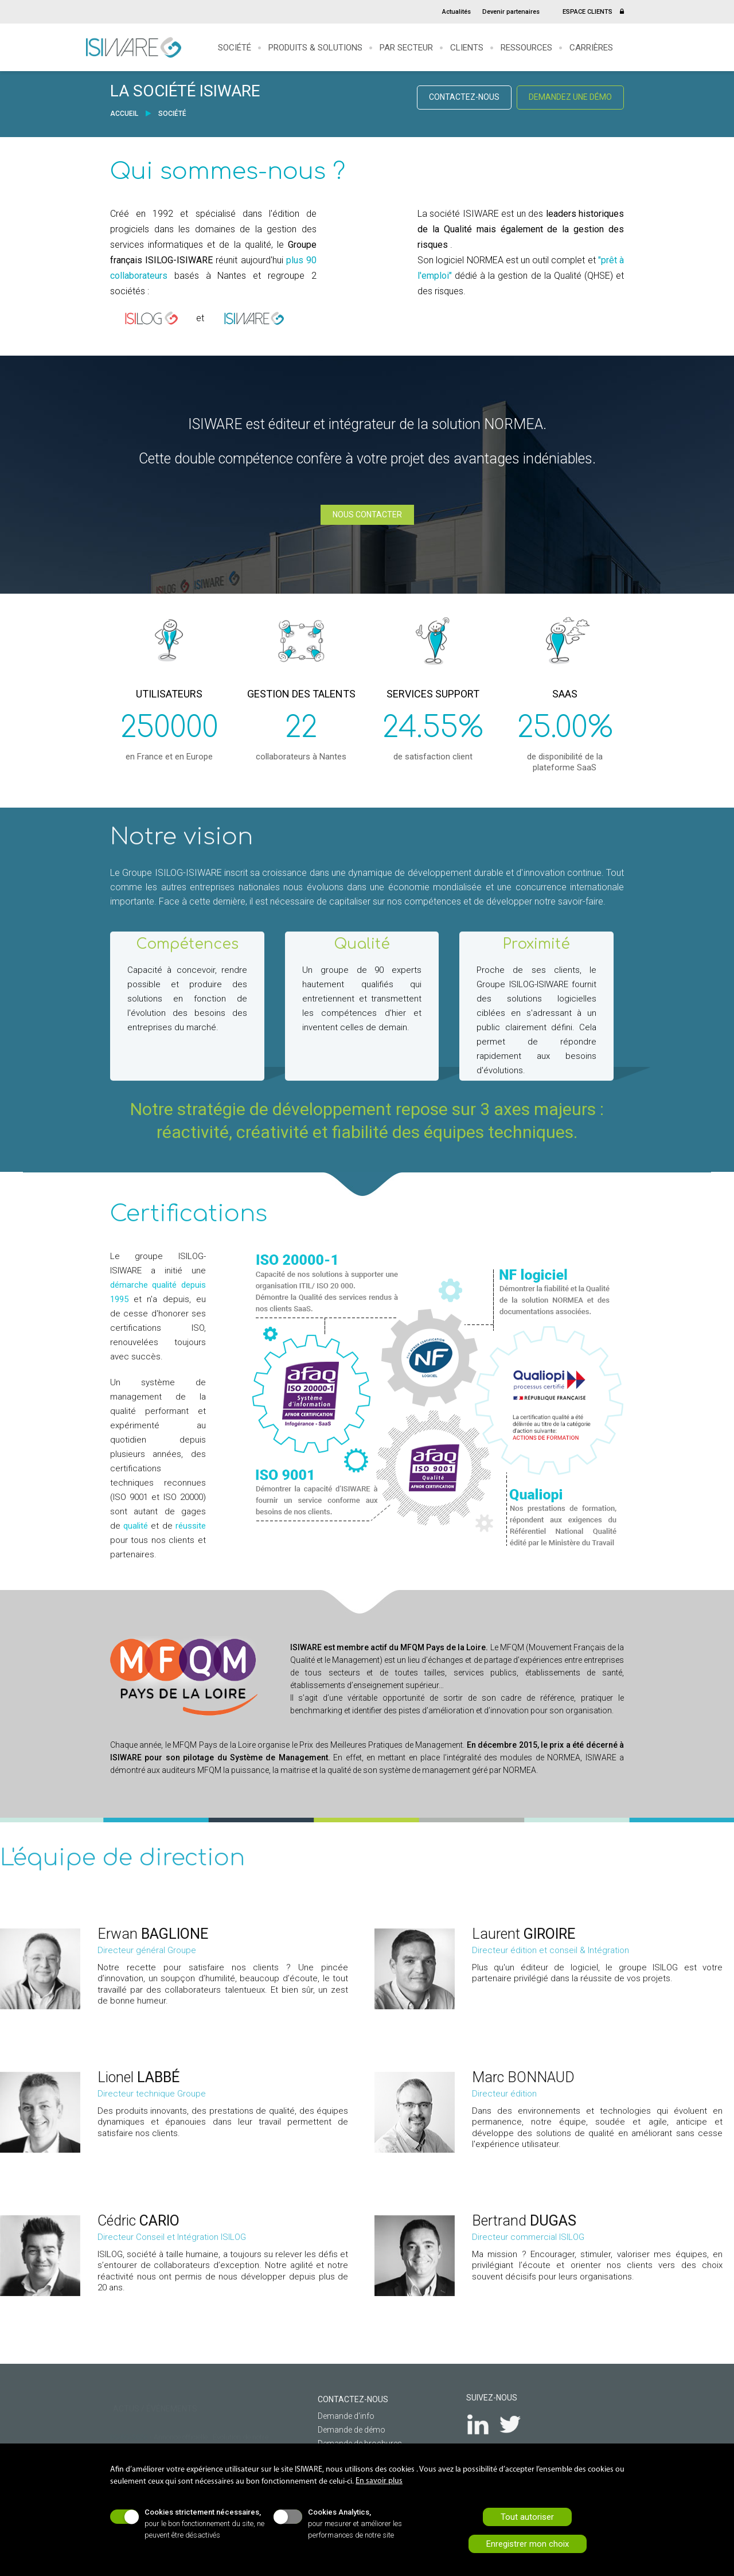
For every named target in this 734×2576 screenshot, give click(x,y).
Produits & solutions (315, 48)
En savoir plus (379, 2481)
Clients (466, 48)
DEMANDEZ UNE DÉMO (570, 97)
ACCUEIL (125, 114)
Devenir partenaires (511, 11)
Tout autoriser (527, 2517)
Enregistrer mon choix (527, 2544)
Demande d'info (338, 2416)
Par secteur (406, 48)
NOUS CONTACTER (367, 514)
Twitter (517, 2424)
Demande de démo (344, 2429)
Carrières (591, 48)
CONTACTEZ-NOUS (464, 97)
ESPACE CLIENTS (593, 11)
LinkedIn (485, 2424)
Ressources (526, 48)
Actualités (456, 11)
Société (234, 48)
